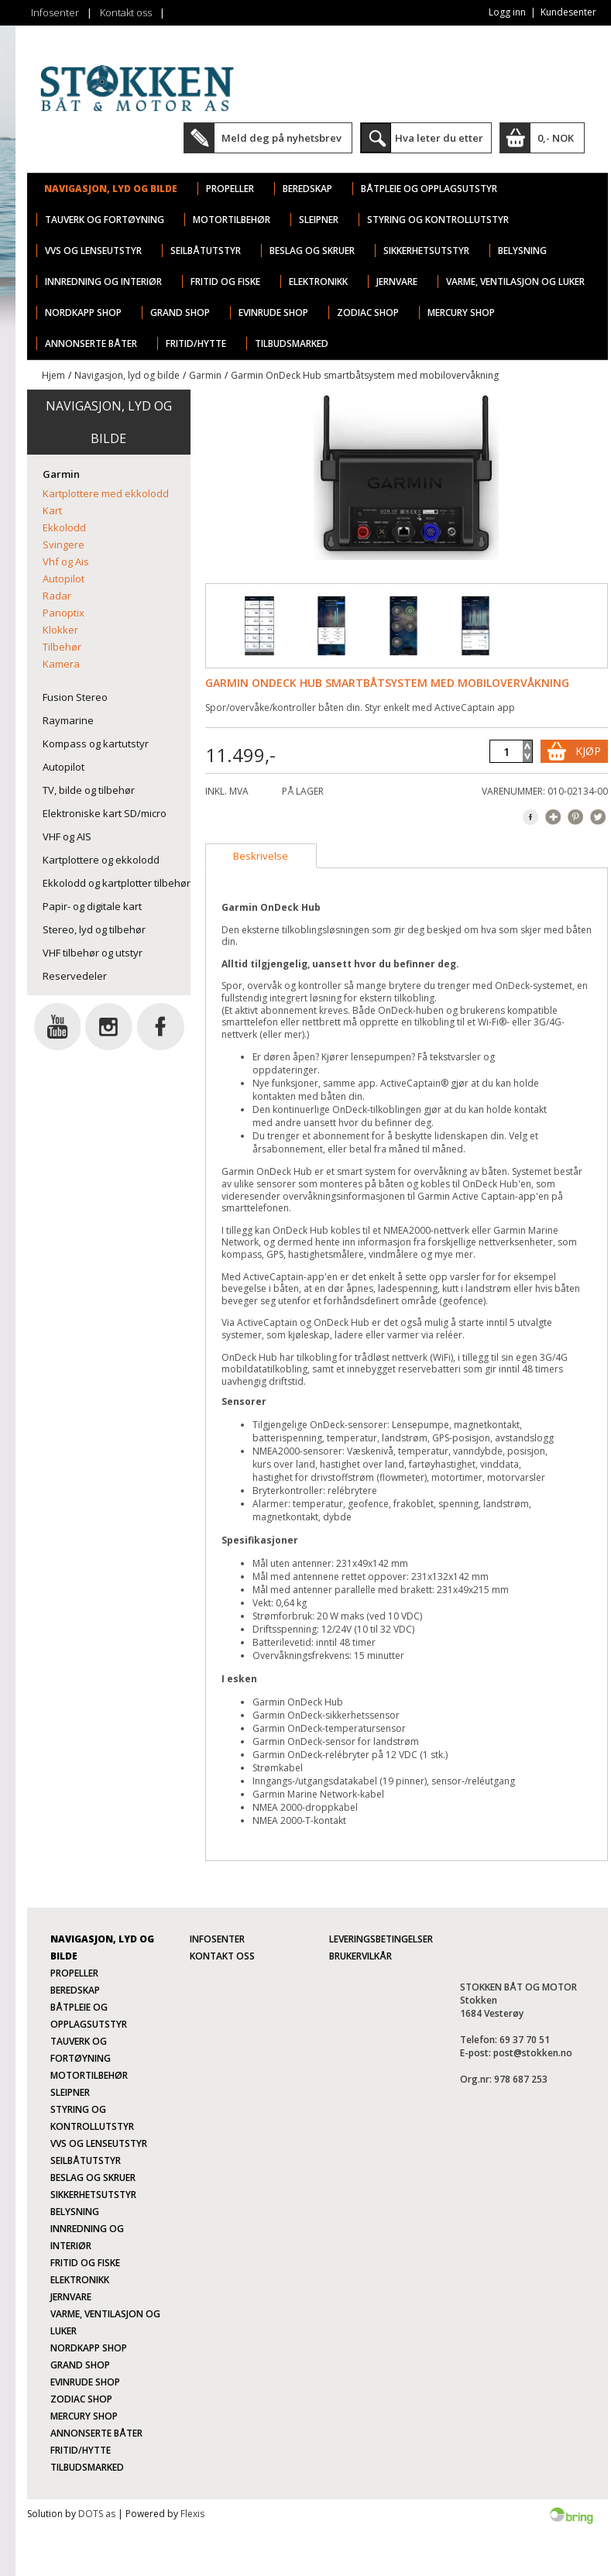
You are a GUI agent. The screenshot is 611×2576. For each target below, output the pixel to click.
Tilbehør (62, 647)
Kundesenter (568, 12)
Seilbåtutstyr (205, 250)
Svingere (63, 544)
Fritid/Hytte (196, 343)
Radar (57, 596)
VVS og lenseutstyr (93, 250)
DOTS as (96, 2513)
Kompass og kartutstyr (96, 743)
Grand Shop (180, 312)
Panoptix (63, 613)
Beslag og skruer (312, 250)
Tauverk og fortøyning (104, 219)
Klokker (60, 630)
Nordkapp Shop (83, 312)
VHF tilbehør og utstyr (92, 953)
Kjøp (588, 751)
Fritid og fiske (225, 281)
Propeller (230, 188)
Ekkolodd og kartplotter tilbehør (117, 883)
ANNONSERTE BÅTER (91, 343)
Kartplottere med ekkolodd (106, 493)
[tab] (261, 855)
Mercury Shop (461, 312)
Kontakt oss (126, 12)
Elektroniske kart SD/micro (104, 813)
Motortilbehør (231, 219)
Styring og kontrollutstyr (438, 219)
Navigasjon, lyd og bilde (110, 188)
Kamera (61, 664)
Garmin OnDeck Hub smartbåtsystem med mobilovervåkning (365, 375)
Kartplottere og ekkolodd (101, 860)
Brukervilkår (360, 1956)
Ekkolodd (64, 527)
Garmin (205, 375)
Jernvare (396, 281)
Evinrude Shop (273, 312)
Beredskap (307, 188)
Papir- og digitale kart (92, 906)
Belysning (522, 250)
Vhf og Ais (66, 561)
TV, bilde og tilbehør (89, 790)
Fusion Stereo (75, 697)
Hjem (53, 375)
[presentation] (261, 855)
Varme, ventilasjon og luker (515, 281)
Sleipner (318, 219)
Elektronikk (318, 281)
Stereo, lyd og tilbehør (94, 929)
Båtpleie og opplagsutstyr (429, 188)
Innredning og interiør (103, 281)
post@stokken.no (532, 2052)
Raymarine (68, 720)
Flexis (192, 2513)
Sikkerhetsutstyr (426, 250)
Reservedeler (75, 976)
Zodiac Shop (368, 312)
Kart (52, 510)
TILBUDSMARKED (291, 343)
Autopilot (63, 579)
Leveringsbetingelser (381, 1939)
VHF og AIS (67, 836)
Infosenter (55, 12)
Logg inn (507, 12)
